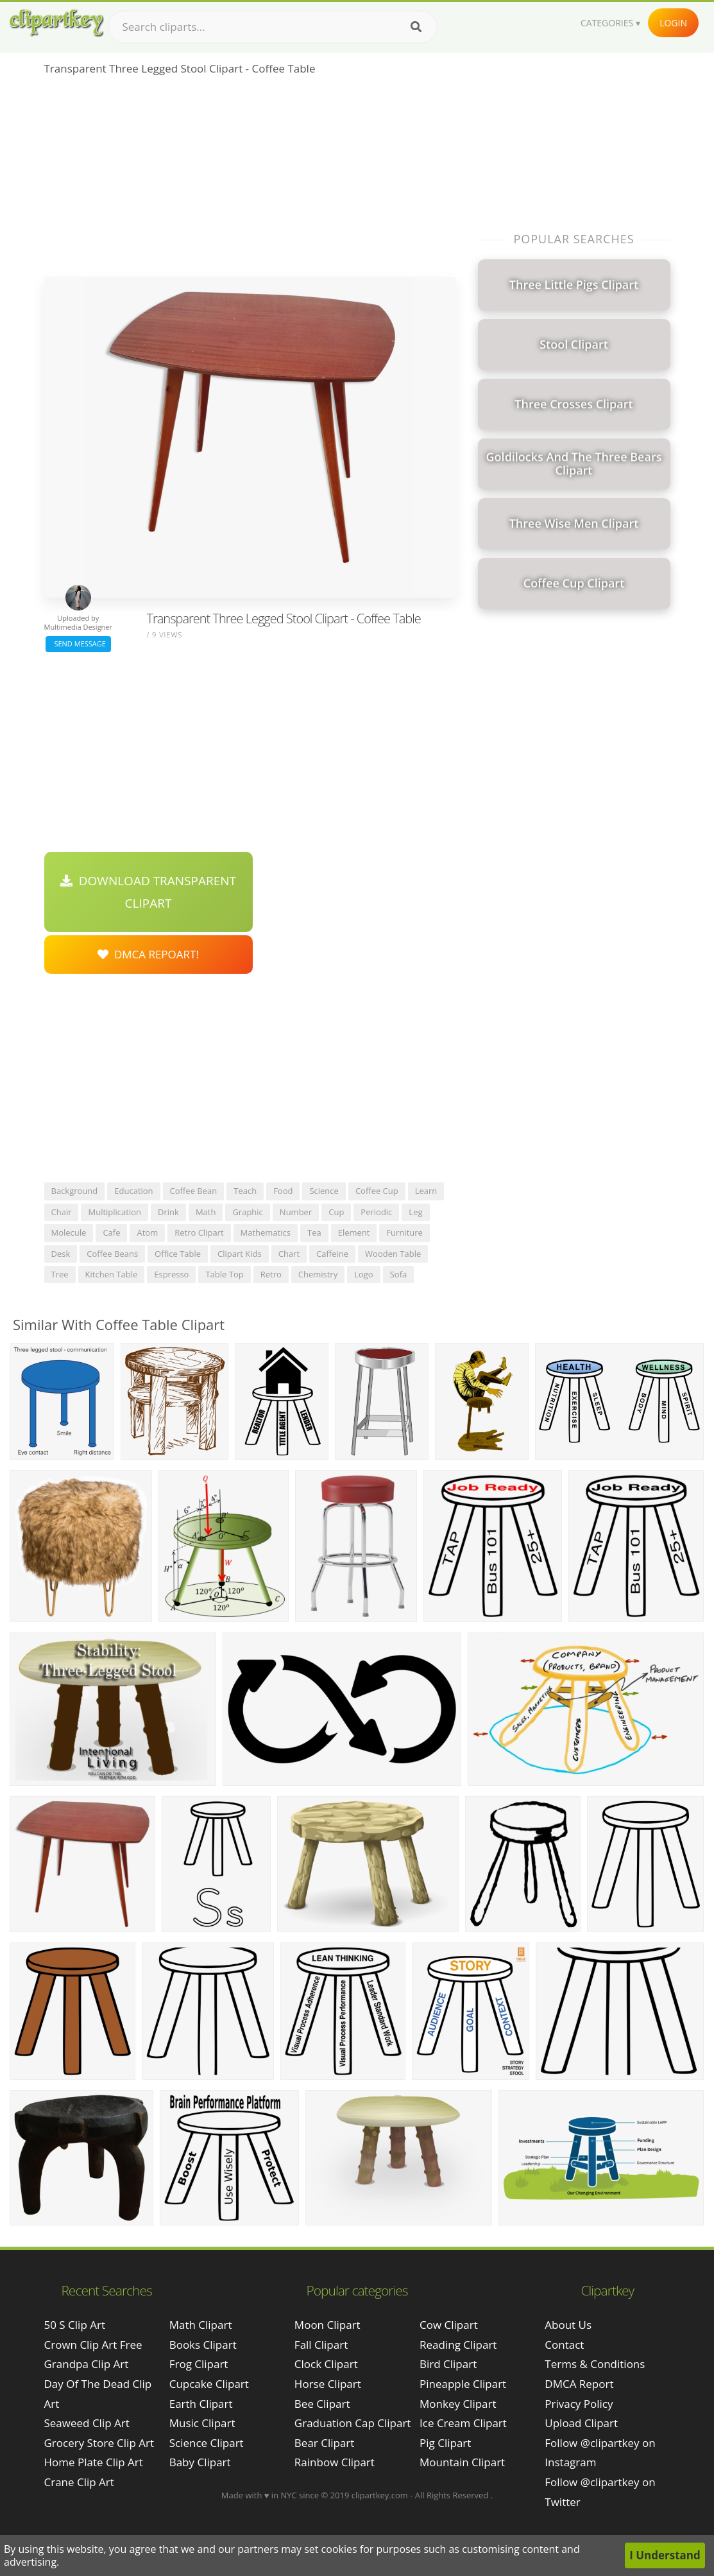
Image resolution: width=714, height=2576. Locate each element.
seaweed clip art (87, 2423)
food (283, 1191)
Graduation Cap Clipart (352, 2423)
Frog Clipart (198, 2363)
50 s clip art (74, 2324)
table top (224, 1274)
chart (289, 1253)
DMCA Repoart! (148, 954)
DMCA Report (579, 2383)
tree (60, 1274)
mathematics (266, 1232)
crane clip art (79, 2482)
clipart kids (239, 1253)
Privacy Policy (579, 2403)
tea (314, 1232)
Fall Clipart (321, 2344)
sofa (398, 1274)
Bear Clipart (324, 2442)
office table (178, 1253)
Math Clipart (200, 2324)
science (323, 1191)
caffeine (332, 1253)
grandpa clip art (86, 2363)
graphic (247, 1212)
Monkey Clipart (458, 2403)
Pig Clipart (445, 2442)
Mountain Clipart (462, 2462)
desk (61, 1253)
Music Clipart (202, 2423)
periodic (376, 1212)
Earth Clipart (201, 2403)
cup (336, 1212)
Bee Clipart (322, 2403)
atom (147, 1232)
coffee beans (112, 1253)
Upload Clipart (581, 2423)
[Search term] (273, 27)
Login (673, 23)
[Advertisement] (249, 180)
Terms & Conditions (595, 2363)
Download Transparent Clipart (148, 891)
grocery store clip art (99, 2442)
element (354, 1232)
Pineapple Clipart (463, 2383)
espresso (171, 1274)
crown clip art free (93, 2344)
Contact (564, 2344)
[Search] (416, 27)
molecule (69, 1232)
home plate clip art (93, 2462)
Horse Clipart (327, 2383)
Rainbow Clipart (334, 2462)
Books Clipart (203, 2344)
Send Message (78, 643)
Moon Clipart (327, 2324)
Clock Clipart (326, 2363)
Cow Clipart (449, 2324)
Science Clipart (206, 2442)
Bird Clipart (448, 2363)
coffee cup (376, 1191)
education (133, 1191)
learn (426, 1191)
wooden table (393, 1253)
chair (61, 1212)
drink (168, 1212)
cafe (111, 1232)
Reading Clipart (458, 2344)
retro (271, 1274)
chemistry (317, 1274)
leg (415, 1212)
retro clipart (198, 1232)
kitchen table (111, 1274)
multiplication (114, 1212)
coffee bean (193, 1191)
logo (363, 1274)
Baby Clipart (200, 2462)
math (206, 1212)
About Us (568, 2324)
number (296, 1212)
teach (245, 1191)
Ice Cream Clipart (463, 2423)
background (74, 1191)
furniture (404, 1232)
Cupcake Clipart (209, 2383)
